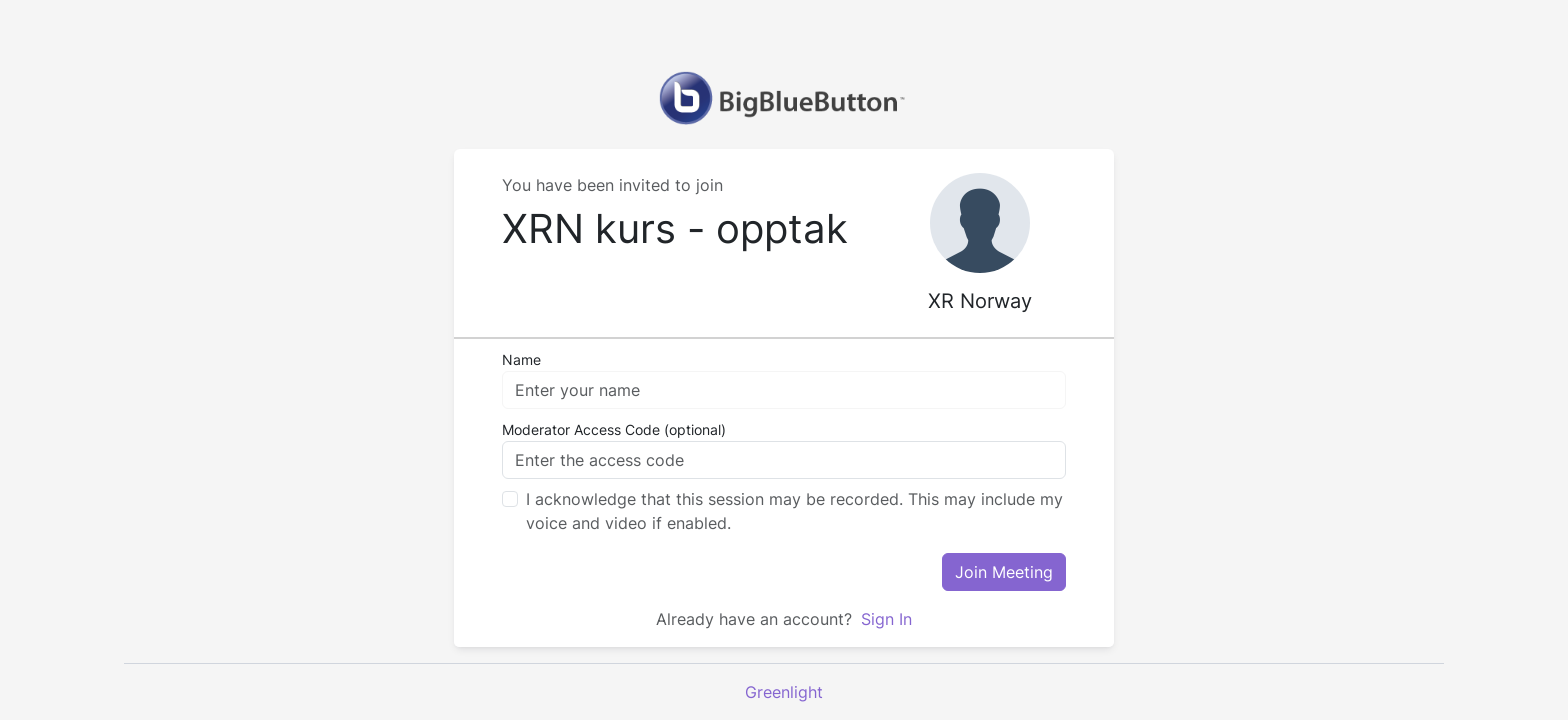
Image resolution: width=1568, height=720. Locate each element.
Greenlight (784, 692)
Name (521, 359)
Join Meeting (1004, 572)
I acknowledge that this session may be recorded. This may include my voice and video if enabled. (794, 511)
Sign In (884, 619)
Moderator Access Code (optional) (614, 429)
